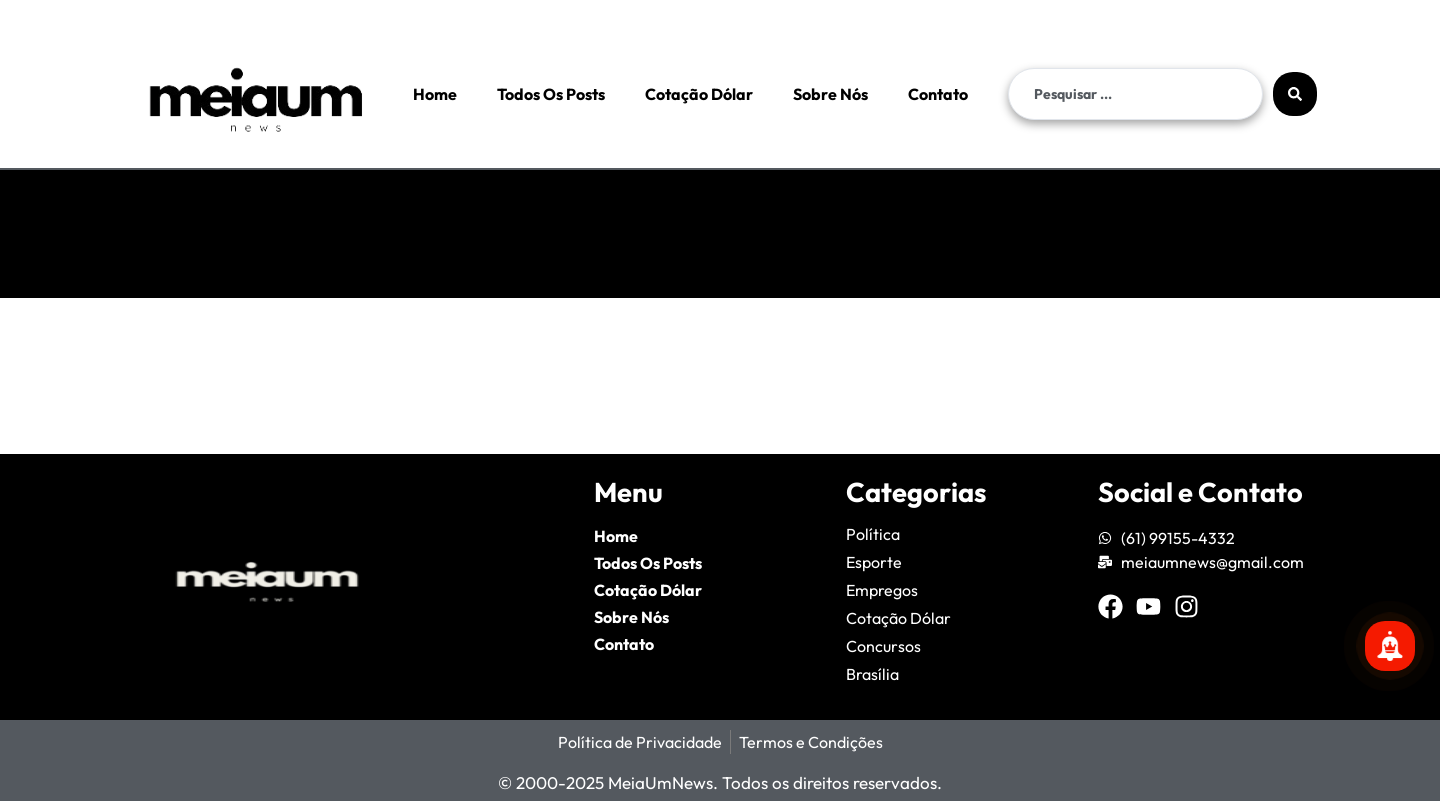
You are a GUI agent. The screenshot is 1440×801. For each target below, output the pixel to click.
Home (435, 94)
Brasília (872, 674)
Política (873, 534)
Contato (938, 94)
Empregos (882, 590)
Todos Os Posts (551, 94)
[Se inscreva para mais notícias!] (1390, 646)
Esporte (874, 562)
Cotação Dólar (699, 94)
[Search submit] (1295, 94)
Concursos (883, 646)
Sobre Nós (830, 94)
